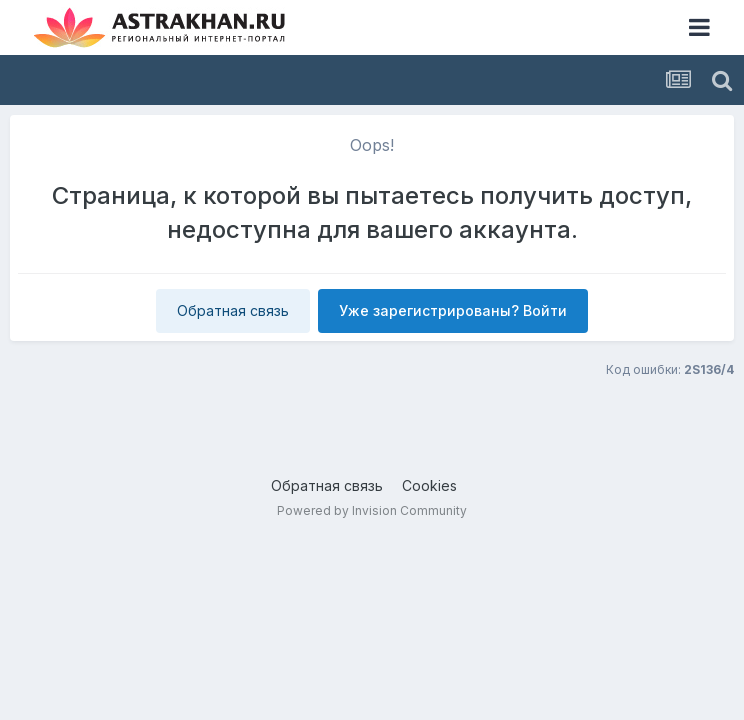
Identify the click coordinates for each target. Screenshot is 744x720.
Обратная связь (233, 310)
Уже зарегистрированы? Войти (453, 310)
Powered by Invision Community (372, 510)
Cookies (429, 485)
